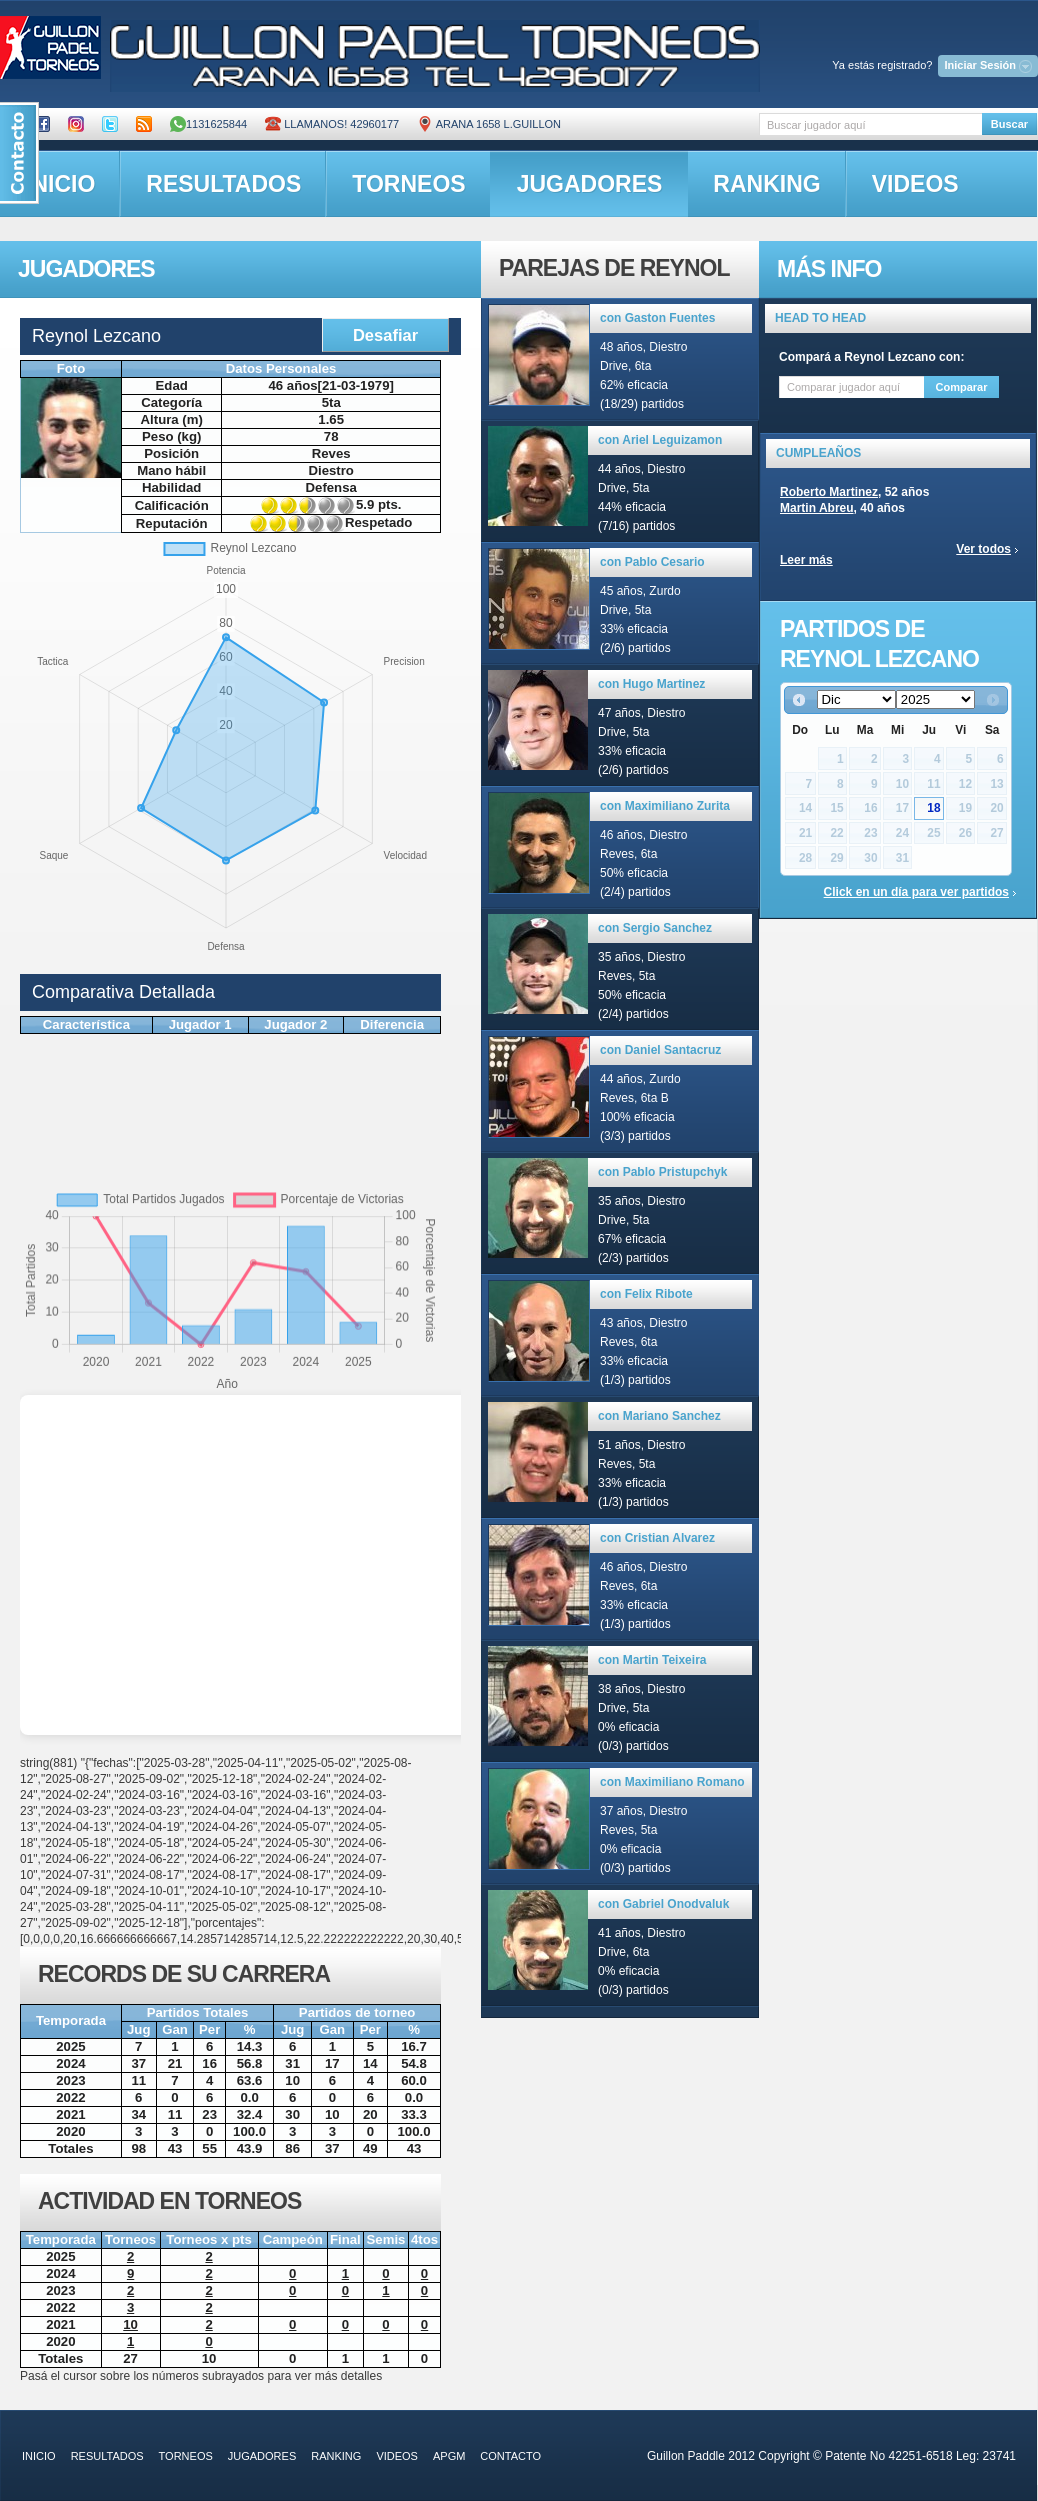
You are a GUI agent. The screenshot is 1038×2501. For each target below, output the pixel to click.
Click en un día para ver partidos (916, 892)
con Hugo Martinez (651, 684)
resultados (223, 184)
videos (915, 184)
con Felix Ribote (646, 1294)
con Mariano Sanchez (659, 1416)
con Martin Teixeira (652, 1660)
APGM (449, 2456)
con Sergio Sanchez (655, 928)
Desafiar (385, 335)
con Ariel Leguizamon (660, 440)
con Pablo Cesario (652, 562)
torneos (408, 184)
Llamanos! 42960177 (332, 124)
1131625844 (208, 124)
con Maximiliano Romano (672, 1782)
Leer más (806, 560)
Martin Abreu (817, 508)
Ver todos (983, 549)
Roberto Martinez (829, 492)
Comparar (962, 387)
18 (933, 808)
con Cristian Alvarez (657, 1538)
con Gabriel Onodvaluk (663, 1904)
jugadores (590, 184)
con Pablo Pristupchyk (662, 1172)
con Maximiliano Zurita (665, 806)
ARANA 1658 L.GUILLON (489, 124)
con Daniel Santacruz (660, 1050)
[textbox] (870, 124)
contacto (510, 2456)
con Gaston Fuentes (657, 318)
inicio (39, 2456)
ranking (766, 184)
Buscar (1009, 124)
